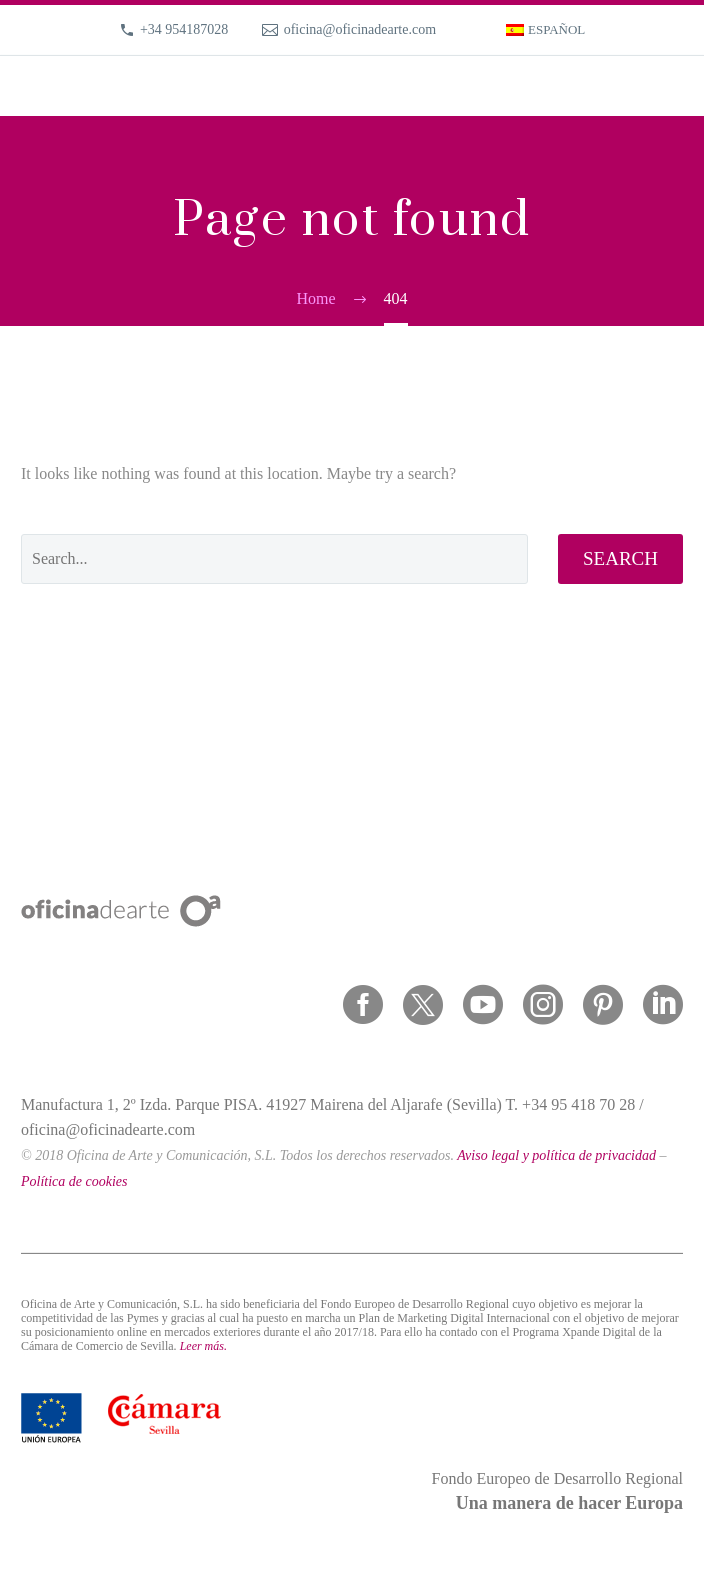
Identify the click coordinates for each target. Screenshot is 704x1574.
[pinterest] (603, 1005)
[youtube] (483, 1005)
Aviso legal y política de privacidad (556, 1155)
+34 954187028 (184, 29)
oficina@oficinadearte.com (360, 29)
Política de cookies (74, 1181)
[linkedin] (663, 1005)
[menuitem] (545, 30)
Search (620, 558)
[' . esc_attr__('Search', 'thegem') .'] (274, 559)
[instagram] (543, 1005)
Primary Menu (665, 86)
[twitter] (423, 1005)
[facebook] (363, 1005)
